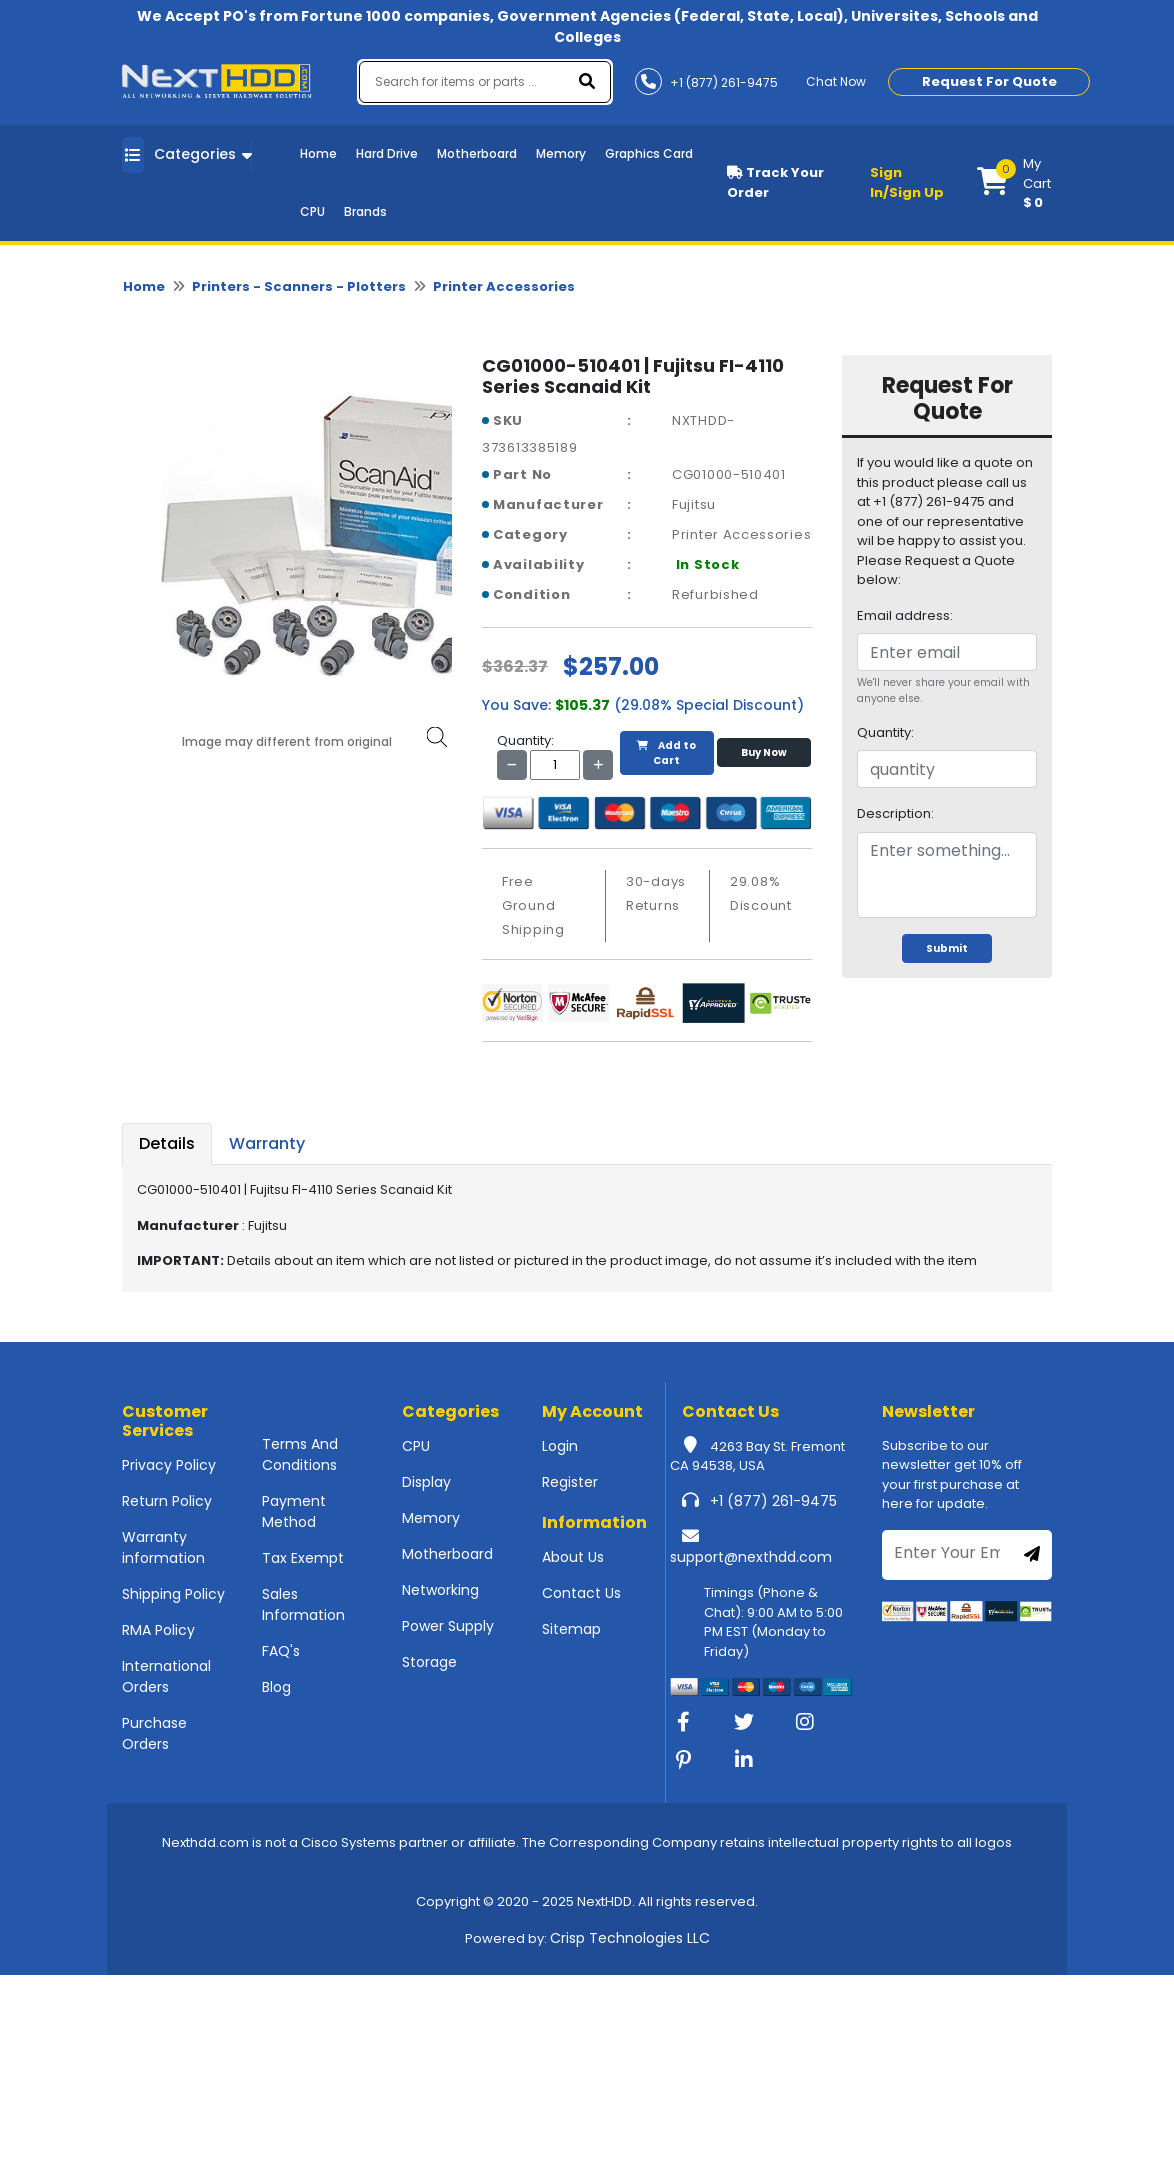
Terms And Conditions (300, 1454)
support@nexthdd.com (751, 1557)
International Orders (166, 1676)
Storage (429, 1662)
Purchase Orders (154, 1733)
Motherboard (477, 153)
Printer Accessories (504, 286)
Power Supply (448, 1626)
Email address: (905, 615)
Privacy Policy (169, 1465)
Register (570, 1482)
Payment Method (294, 1511)
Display (426, 1482)
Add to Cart (666, 753)
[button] (1014, 183)
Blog (276, 1687)
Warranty (267, 1143)
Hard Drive (387, 153)
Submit (947, 948)
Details (167, 1143)
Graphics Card (649, 153)
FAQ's (281, 1651)
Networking (440, 1590)
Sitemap (571, 1629)
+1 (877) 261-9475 (773, 1501)
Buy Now (764, 752)
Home (318, 153)
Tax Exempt (303, 1558)
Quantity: (885, 732)
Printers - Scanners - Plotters (299, 286)
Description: (895, 813)
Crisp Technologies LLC (630, 1938)
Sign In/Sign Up (907, 182)
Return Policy (167, 1501)
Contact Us (581, 1593)
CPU (312, 211)
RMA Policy (158, 1630)
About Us (573, 1557)
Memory (561, 153)
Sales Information (303, 1604)
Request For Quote (989, 81)
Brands (365, 211)
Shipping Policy (173, 1594)
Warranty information (163, 1547)
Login (560, 1446)
